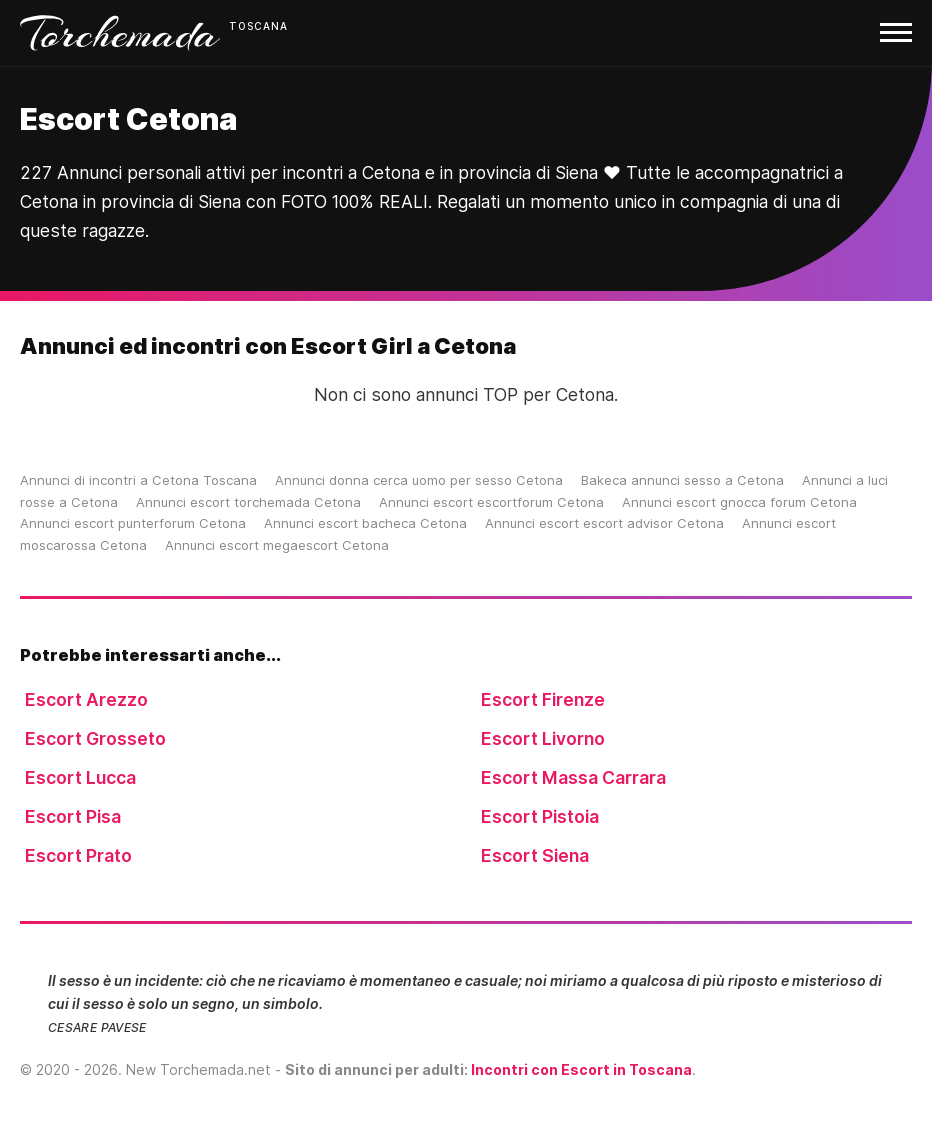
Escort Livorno (543, 738)
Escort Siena (535, 855)
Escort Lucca (80, 777)
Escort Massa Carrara (573, 777)
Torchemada (120, 33)
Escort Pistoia (540, 816)
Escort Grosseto (95, 738)
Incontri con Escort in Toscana (581, 1069)
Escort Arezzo (86, 699)
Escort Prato (78, 855)
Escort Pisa (73, 816)
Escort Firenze (543, 699)
